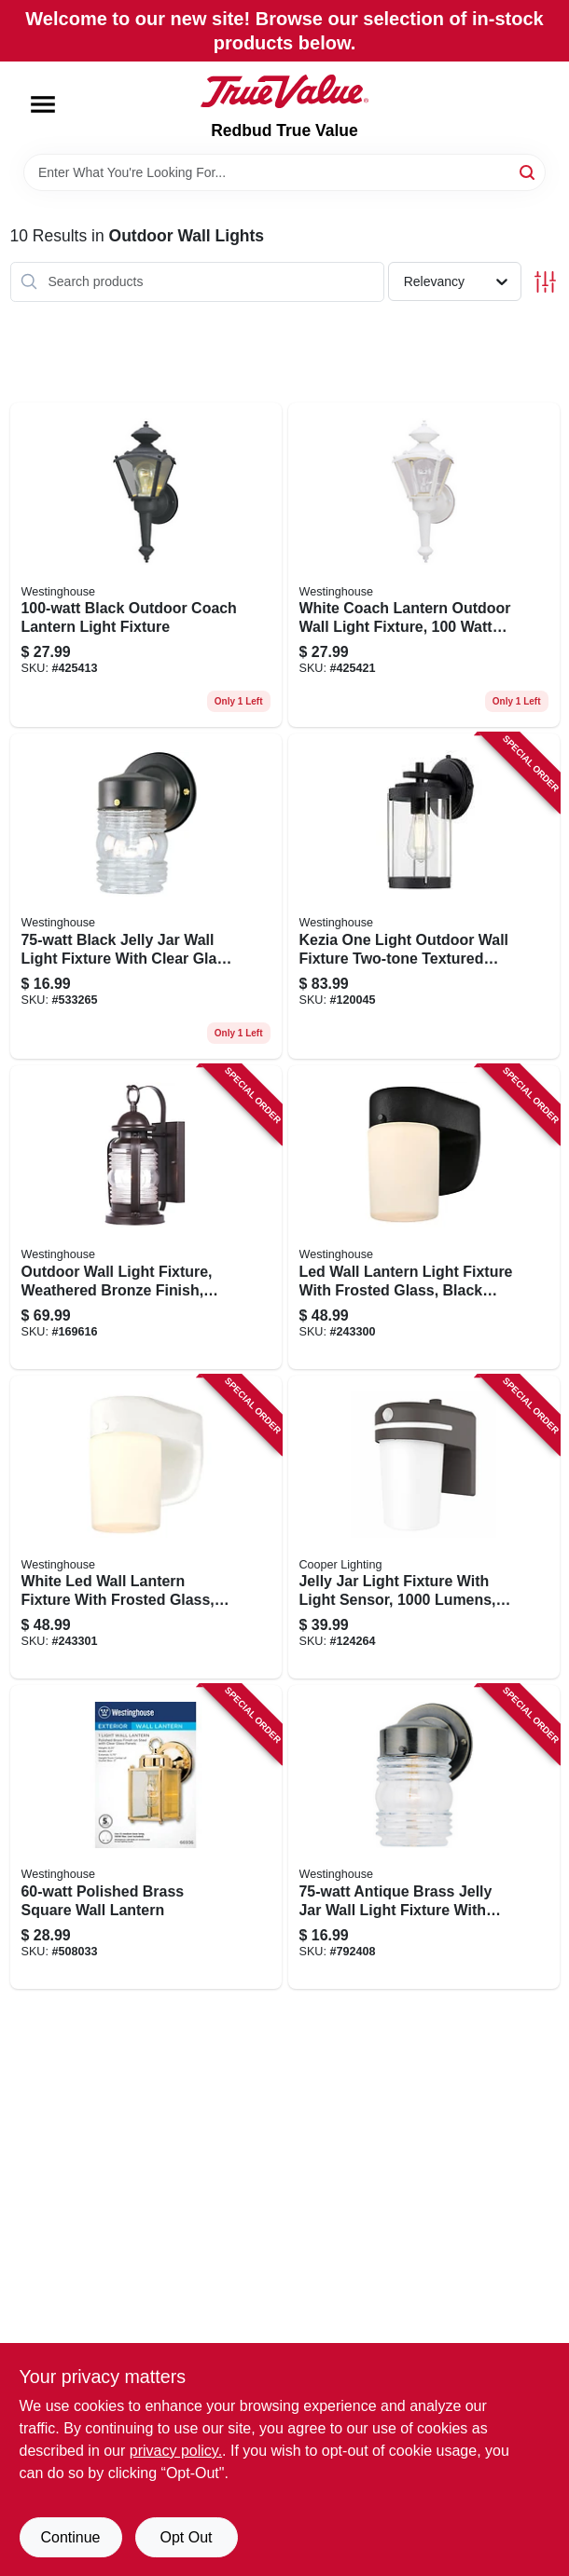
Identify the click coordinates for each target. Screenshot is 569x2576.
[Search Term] (284, 172)
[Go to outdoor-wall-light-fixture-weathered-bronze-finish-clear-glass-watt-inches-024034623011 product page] (146, 1217)
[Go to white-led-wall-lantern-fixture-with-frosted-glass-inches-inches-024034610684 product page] (146, 1527)
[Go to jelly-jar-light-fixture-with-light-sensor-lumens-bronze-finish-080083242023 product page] (424, 1527)
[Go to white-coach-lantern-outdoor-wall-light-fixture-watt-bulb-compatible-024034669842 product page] (424, 565)
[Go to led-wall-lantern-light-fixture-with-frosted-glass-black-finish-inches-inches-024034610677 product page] (424, 1217)
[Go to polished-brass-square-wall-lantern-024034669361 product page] (146, 1837)
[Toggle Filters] (545, 282)
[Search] (528, 171)
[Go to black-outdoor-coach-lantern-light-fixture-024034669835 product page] (146, 565)
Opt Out (186, 2537)
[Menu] (43, 104)
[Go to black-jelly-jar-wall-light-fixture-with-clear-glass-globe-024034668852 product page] (146, 896)
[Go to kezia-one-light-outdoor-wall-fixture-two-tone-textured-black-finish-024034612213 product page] (424, 896)
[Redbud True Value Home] (284, 91)
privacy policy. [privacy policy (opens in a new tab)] (176, 2451)
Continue (70, 2537)
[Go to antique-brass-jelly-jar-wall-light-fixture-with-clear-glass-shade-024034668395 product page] (424, 1837)
